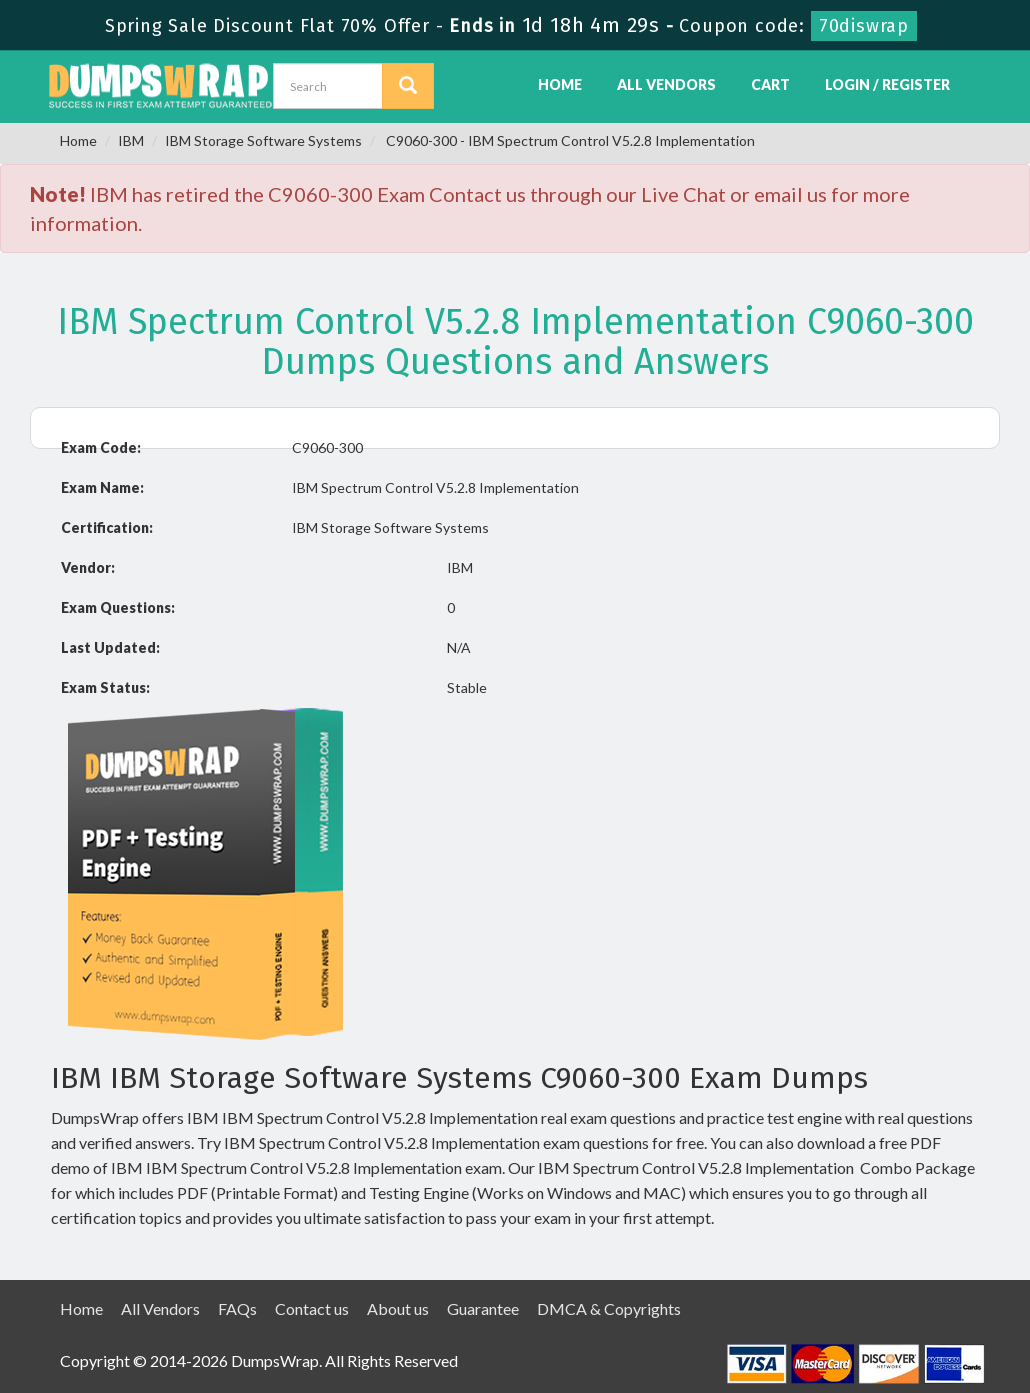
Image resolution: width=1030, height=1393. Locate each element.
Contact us (312, 1308)
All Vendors (666, 84)
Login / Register (887, 84)
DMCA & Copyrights (609, 1308)
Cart (770, 84)
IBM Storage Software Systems (263, 140)
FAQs (237, 1308)
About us (398, 1308)
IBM (131, 140)
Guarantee (483, 1308)
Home (560, 84)
